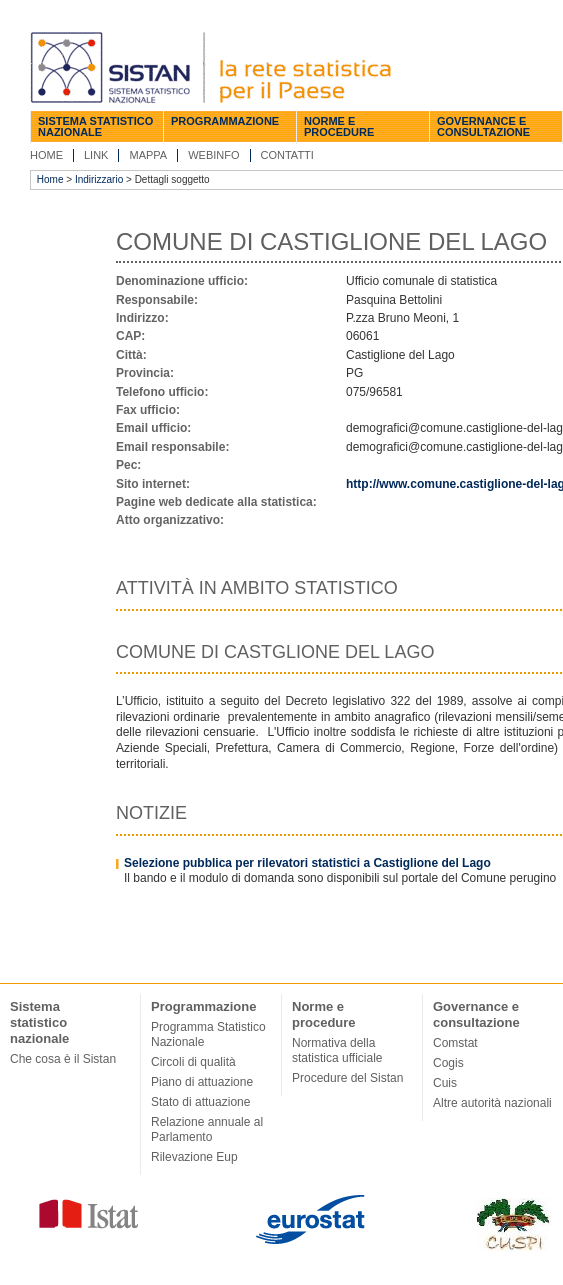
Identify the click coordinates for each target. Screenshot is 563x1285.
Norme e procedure (339, 126)
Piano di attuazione (202, 1082)
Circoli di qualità (193, 1062)
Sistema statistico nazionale (95, 126)
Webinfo (213, 155)
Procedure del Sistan (347, 1078)
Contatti (287, 155)
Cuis (445, 1083)
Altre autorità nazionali (492, 1103)
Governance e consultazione (483, 126)
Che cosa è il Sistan (63, 1059)
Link (96, 155)
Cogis (448, 1063)
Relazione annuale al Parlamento (207, 1129)
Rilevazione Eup (194, 1157)
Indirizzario (99, 179)
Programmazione (225, 121)
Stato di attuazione (200, 1102)
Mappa (148, 155)
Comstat (455, 1043)
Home (46, 155)
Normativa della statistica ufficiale (337, 1050)
